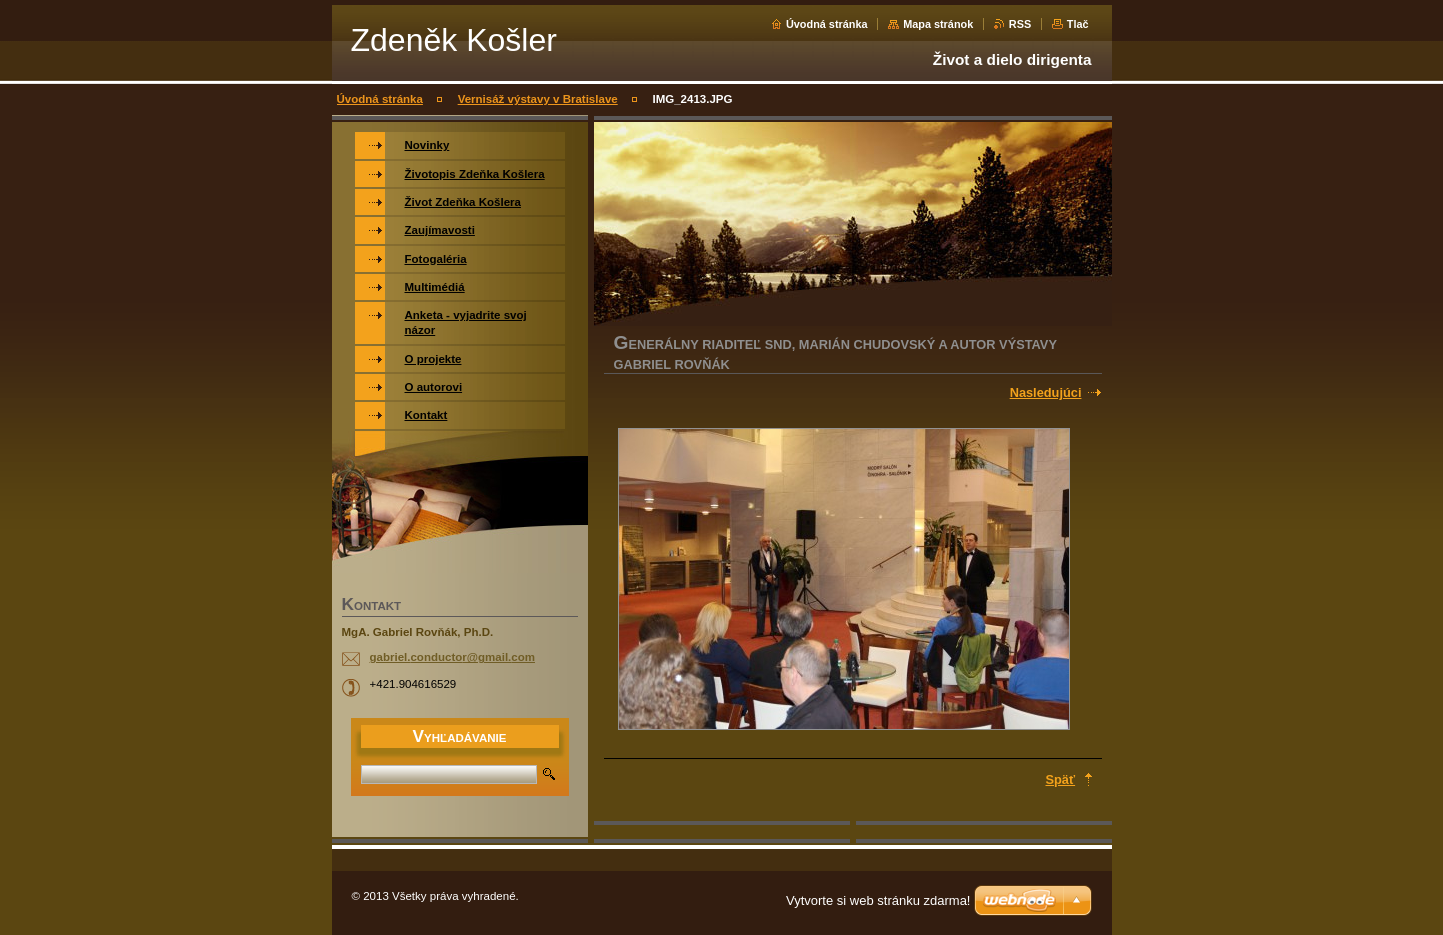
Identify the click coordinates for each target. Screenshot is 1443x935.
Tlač (1078, 24)
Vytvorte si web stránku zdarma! (878, 900)
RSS (1020, 24)
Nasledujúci (1046, 392)
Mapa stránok (938, 24)
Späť (1061, 779)
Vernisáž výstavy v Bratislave (538, 99)
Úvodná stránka (827, 24)
